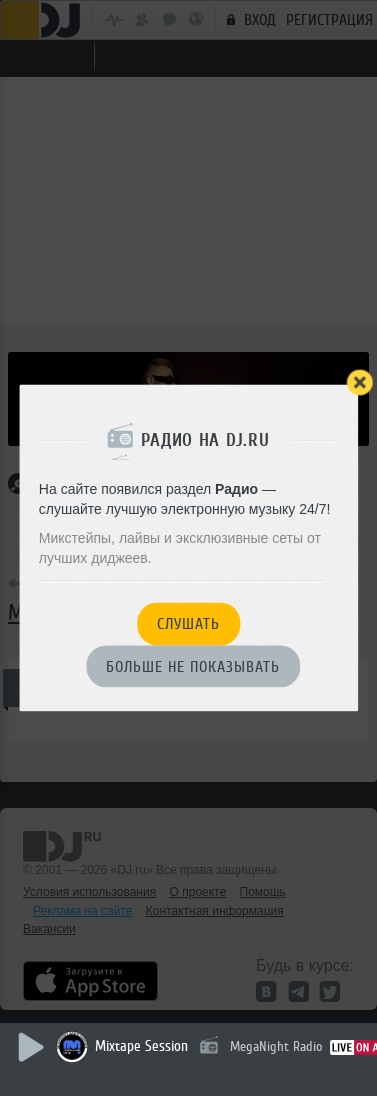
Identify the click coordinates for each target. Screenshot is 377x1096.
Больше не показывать (193, 667)
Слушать (188, 625)
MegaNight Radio (276, 1046)
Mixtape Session (141, 1046)
